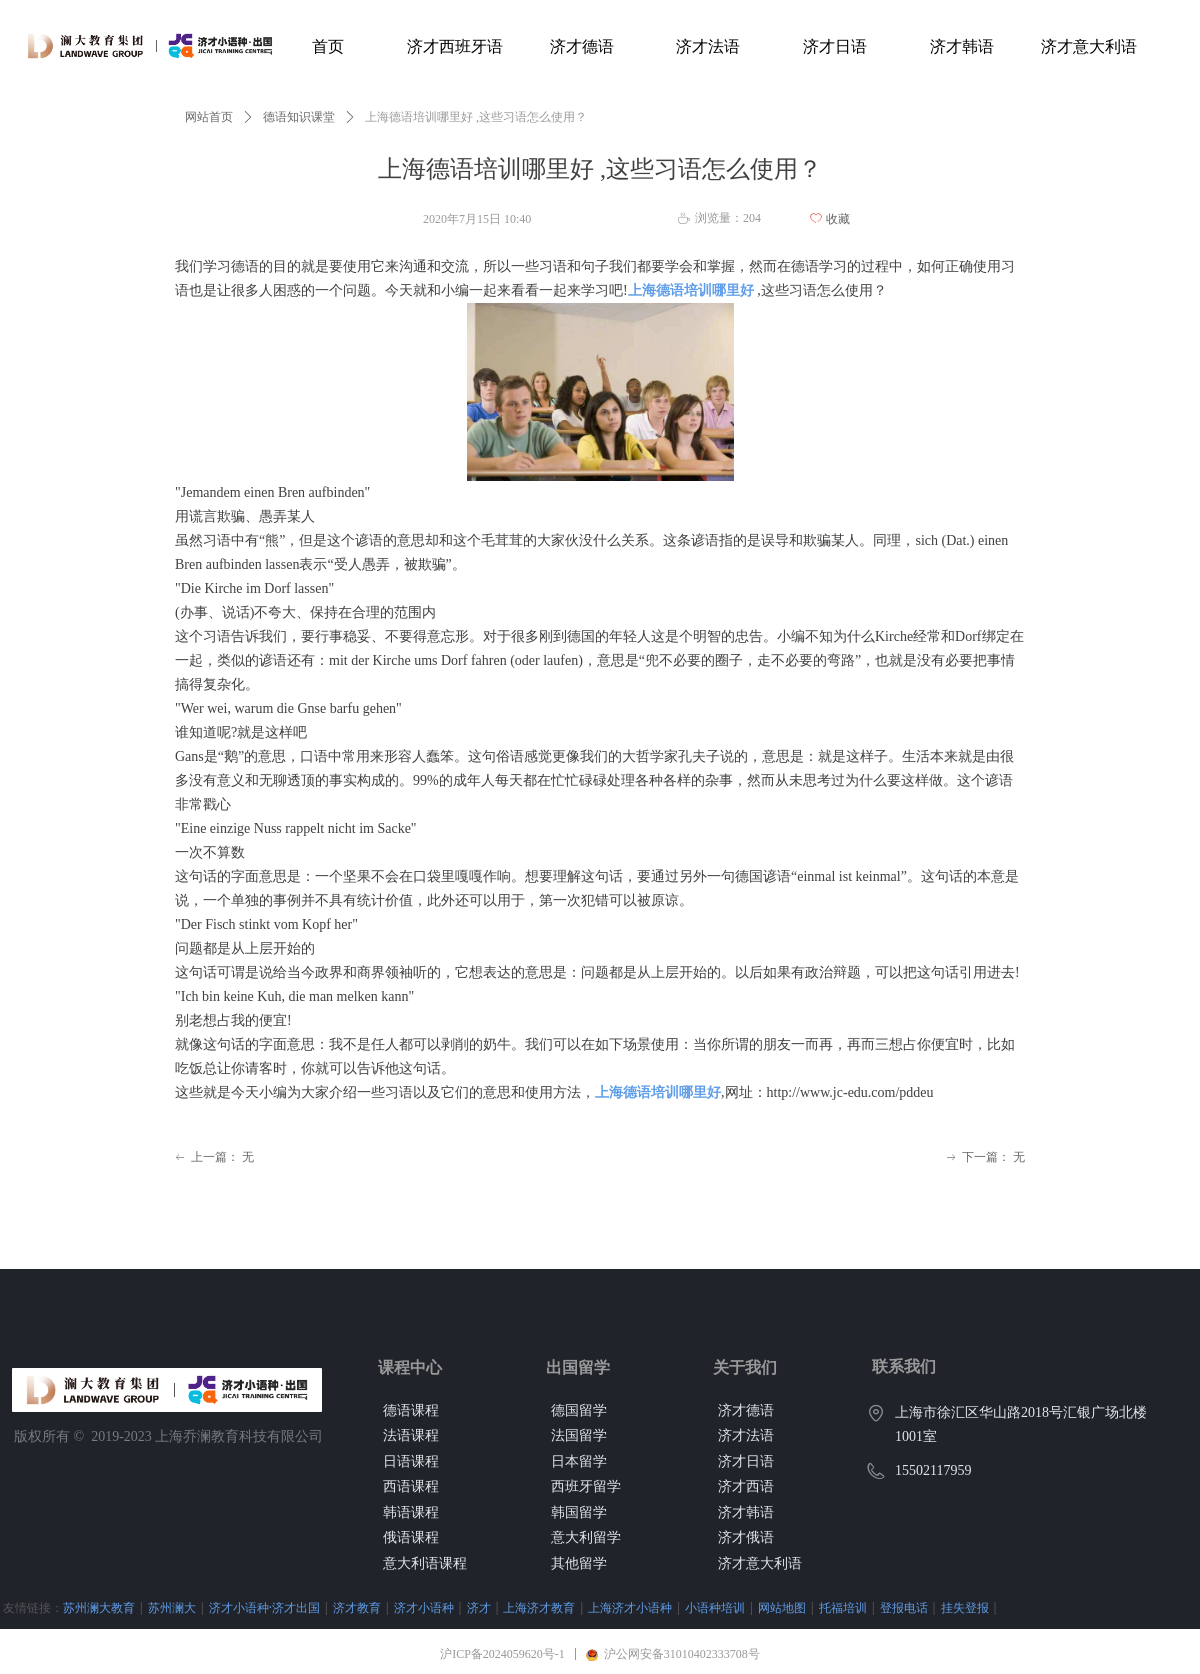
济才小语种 (424, 1607)
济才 (479, 1607)
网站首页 (209, 117)
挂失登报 (965, 1607)
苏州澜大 (172, 1607)
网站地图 (782, 1607)
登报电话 (904, 1607)
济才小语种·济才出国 (264, 1607)
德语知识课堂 (299, 117)
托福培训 (843, 1607)
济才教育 (357, 1607)
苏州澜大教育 (99, 1607)
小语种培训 (715, 1607)
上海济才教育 (539, 1607)
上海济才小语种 (630, 1607)
